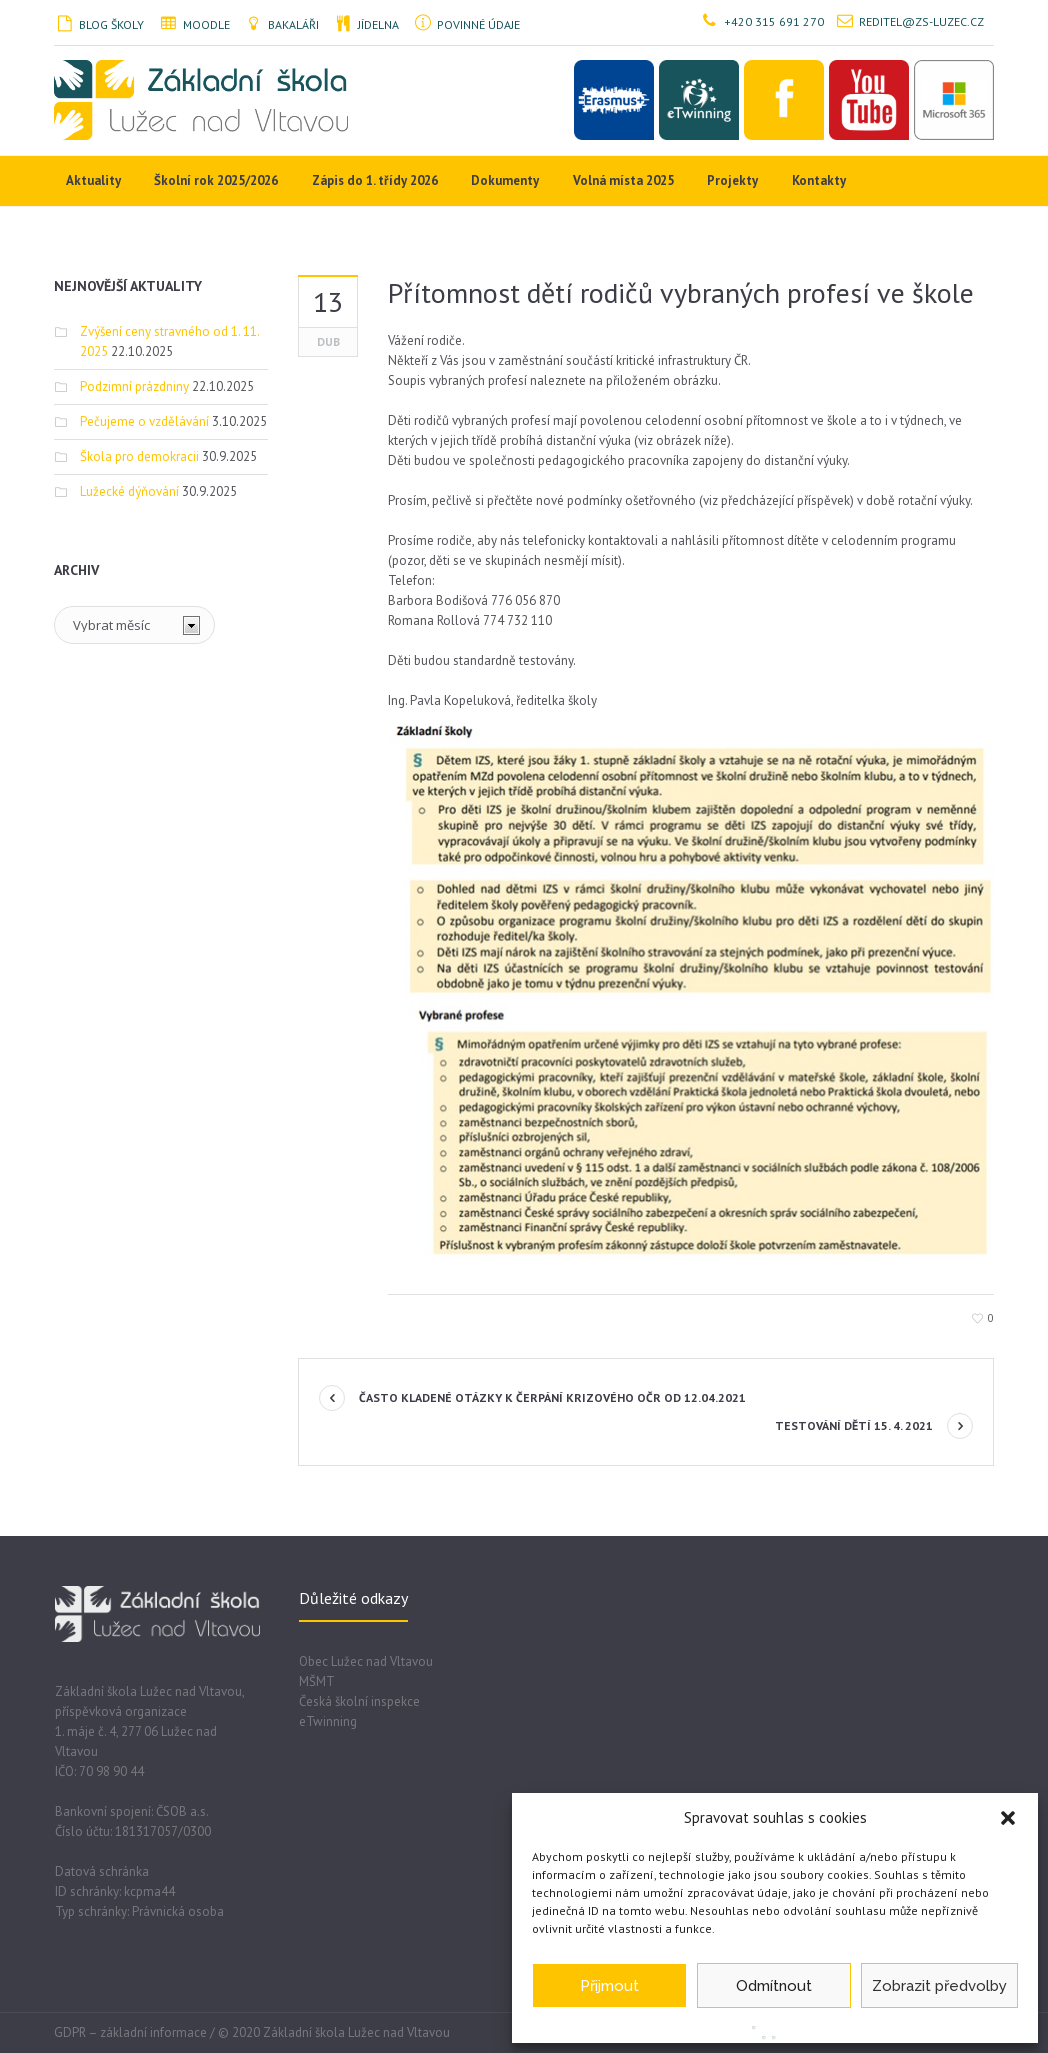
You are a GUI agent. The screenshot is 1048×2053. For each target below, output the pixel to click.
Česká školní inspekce (359, 1701)
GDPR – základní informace (130, 2032)
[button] (1008, 1818)
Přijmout (609, 1986)
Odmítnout (774, 1986)
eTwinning (328, 1721)
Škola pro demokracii (139, 456)
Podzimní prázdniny (134, 386)
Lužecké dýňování (129, 491)
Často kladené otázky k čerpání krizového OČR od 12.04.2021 (552, 1397)
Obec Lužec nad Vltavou (366, 1661)
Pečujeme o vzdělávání (144, 421)
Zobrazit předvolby (939, 1986)
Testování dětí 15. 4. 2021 (854, 1425)
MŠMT (317, 1681)
